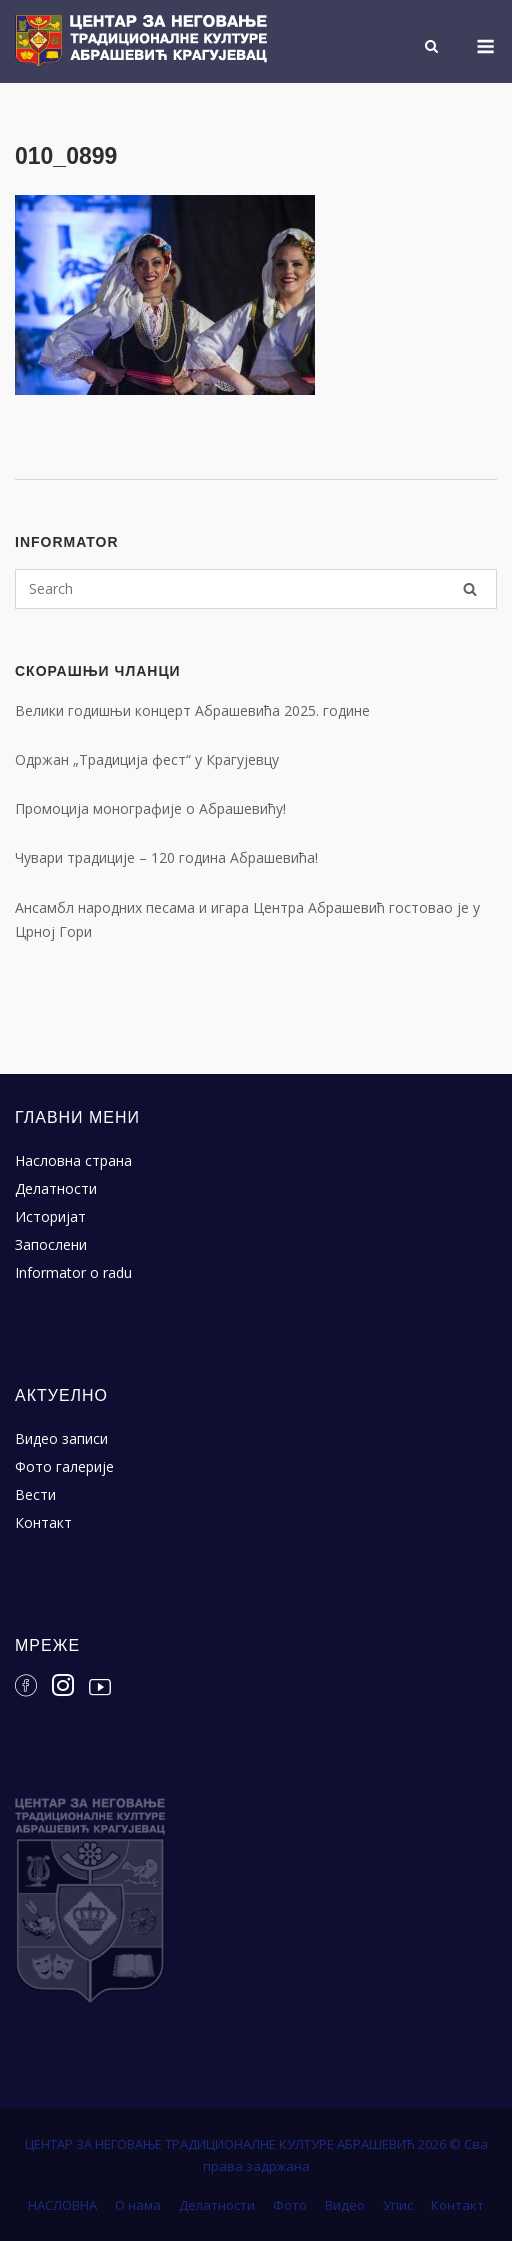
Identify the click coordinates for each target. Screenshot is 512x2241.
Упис (398, 2205)
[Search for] (256, 589)
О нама (138, 2205)
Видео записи (61, 1438)
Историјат (50, 1216)
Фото (290, 2205)
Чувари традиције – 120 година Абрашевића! (166, 857)
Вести (35, 1494)
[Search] (470, 589)
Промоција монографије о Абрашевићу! (150, 808)
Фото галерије (64, 1466)
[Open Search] (431, 48)
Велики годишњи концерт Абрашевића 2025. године (192, 710)
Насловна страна (73, 1160)
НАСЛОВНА (62, 2205)
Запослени (51, 1244)
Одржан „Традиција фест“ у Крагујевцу (147, 759)
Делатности (56, 1188)
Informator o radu (73, 1272)
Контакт (43, 1522)
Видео (345, 2205)
